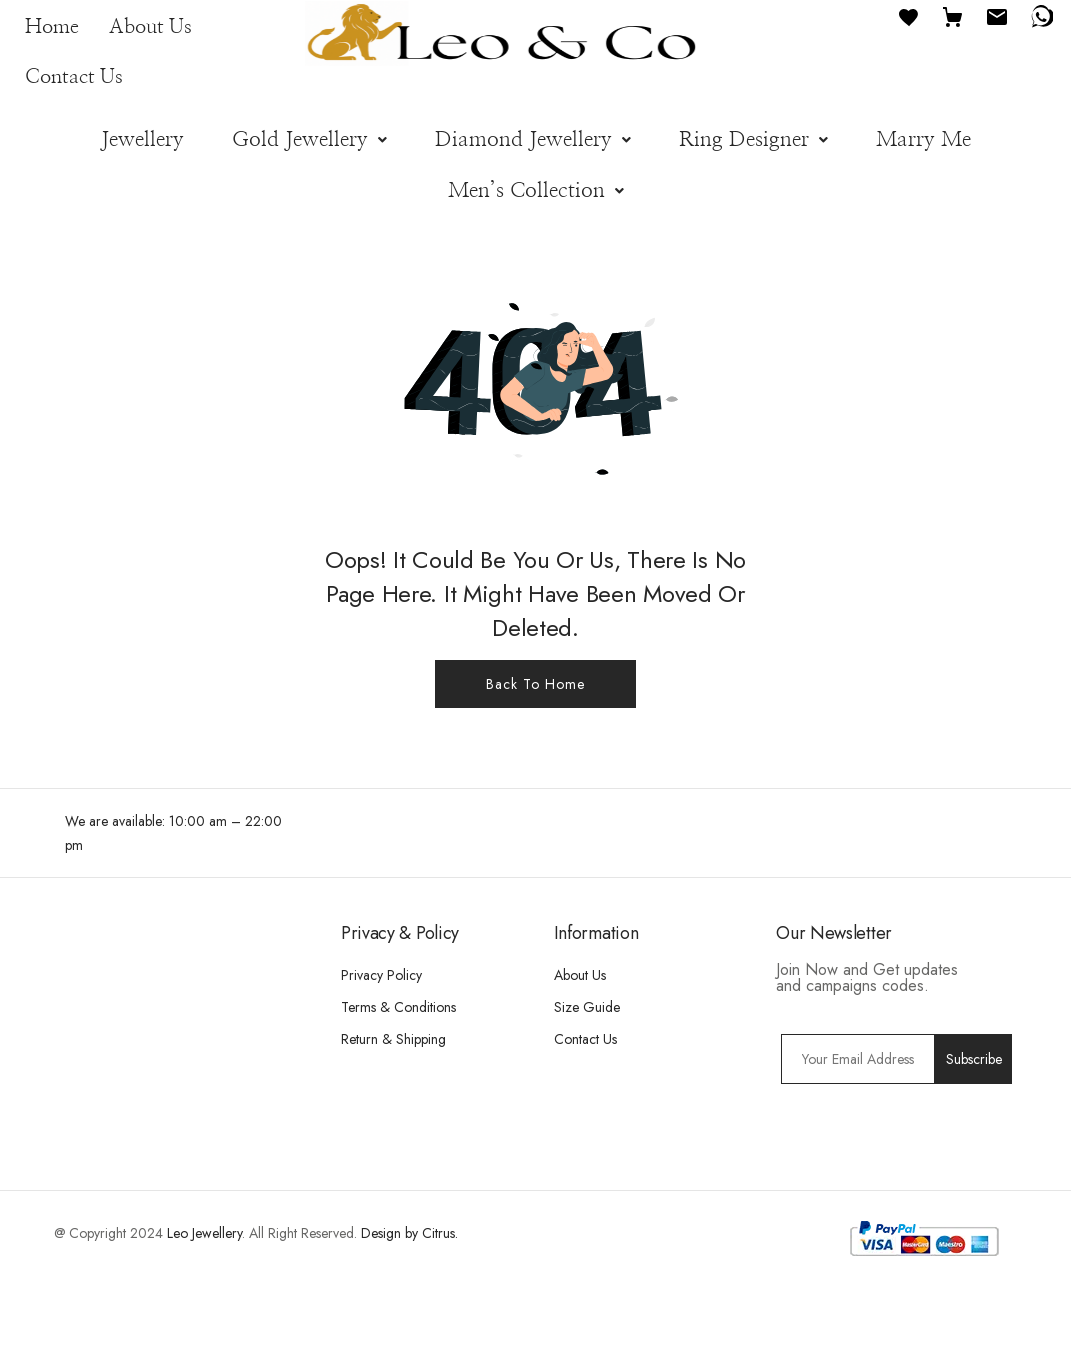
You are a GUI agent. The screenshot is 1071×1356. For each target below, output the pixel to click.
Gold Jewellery (309, 139)
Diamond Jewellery (533, 139)
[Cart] (953, 15)
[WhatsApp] (1041, 15)
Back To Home (535, 684)
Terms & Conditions (398, 1007)
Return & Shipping (393, 1039)
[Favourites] (909, 15)
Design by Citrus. (409, 1233)
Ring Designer (753, 139)
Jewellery (142, 139)
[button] (309, 139)
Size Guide (587, 1007)
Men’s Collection (536, 190)
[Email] (997, 15)
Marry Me (923, 139)
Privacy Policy (381, 975)
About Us (150, 27)
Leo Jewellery (204, 1233)
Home (52, 27)
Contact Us (74, 77)
